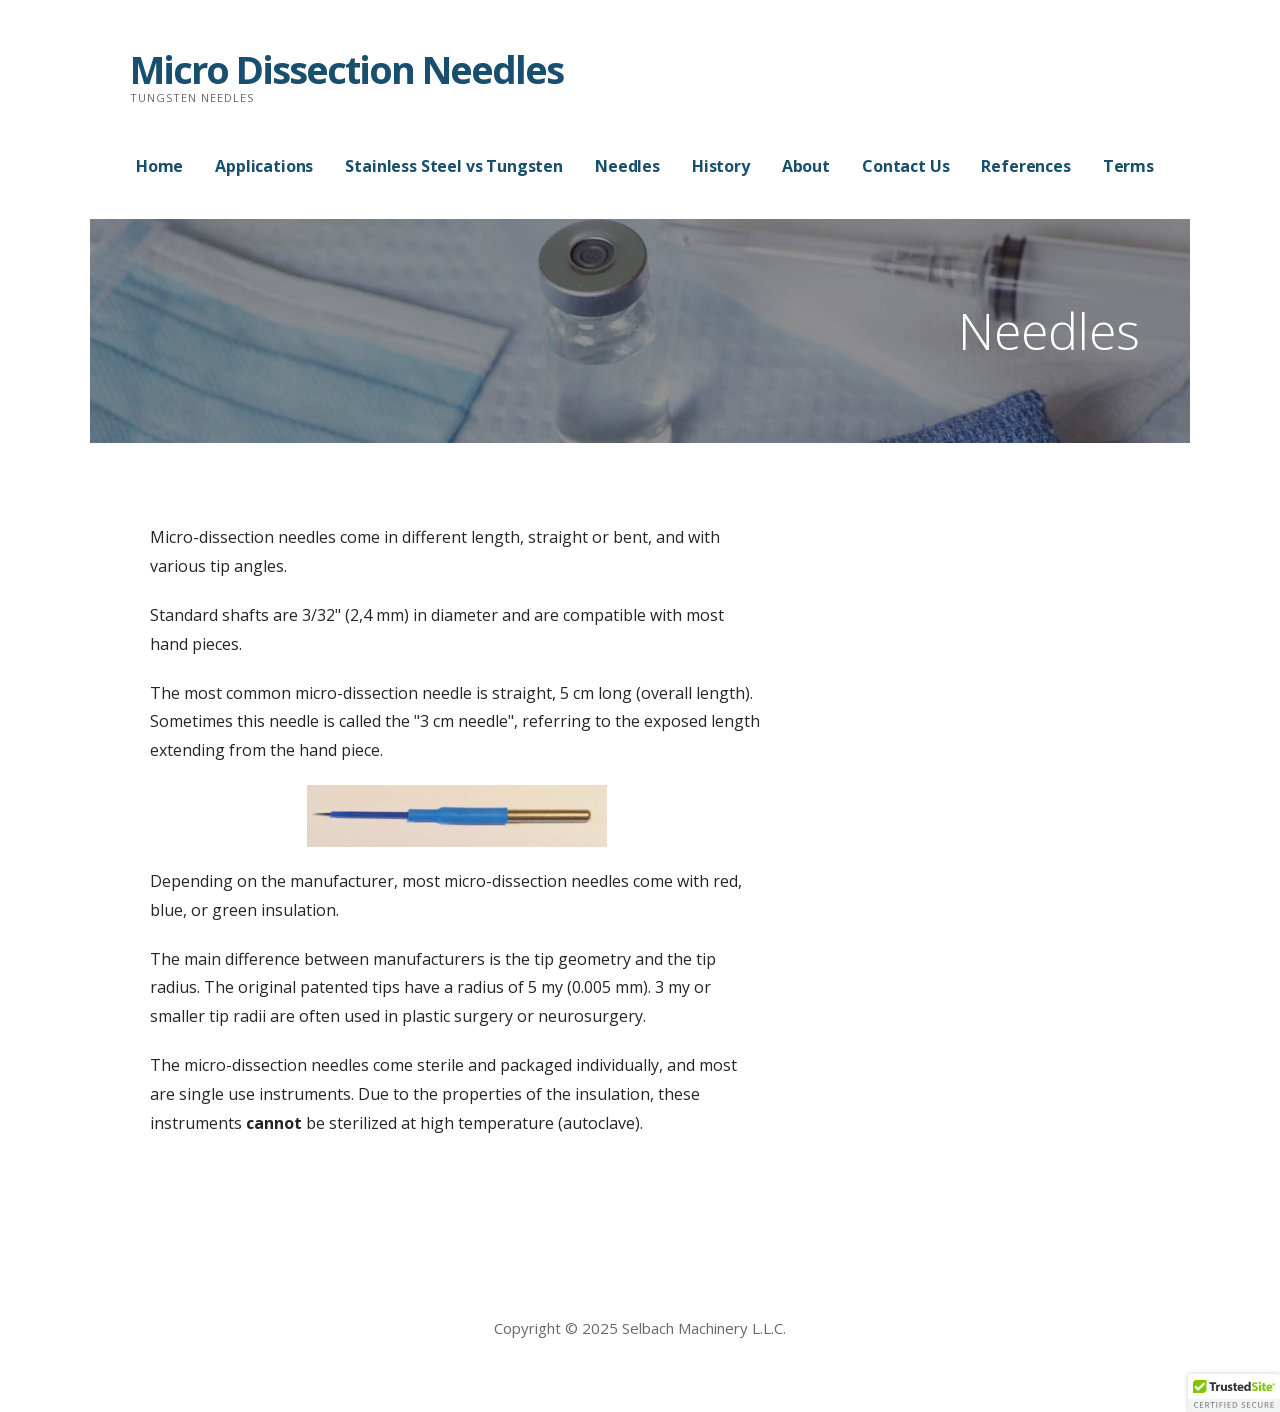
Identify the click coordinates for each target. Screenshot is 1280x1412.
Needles (627, 166)
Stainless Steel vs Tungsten (454, 166)
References (1025, 166)
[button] (1234, 1393)
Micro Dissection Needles (346, 69)
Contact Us (905, 166)
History (721, 166)
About (806, 166)
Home (159, 166)
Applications (264, 166)
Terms (1128, 166)
